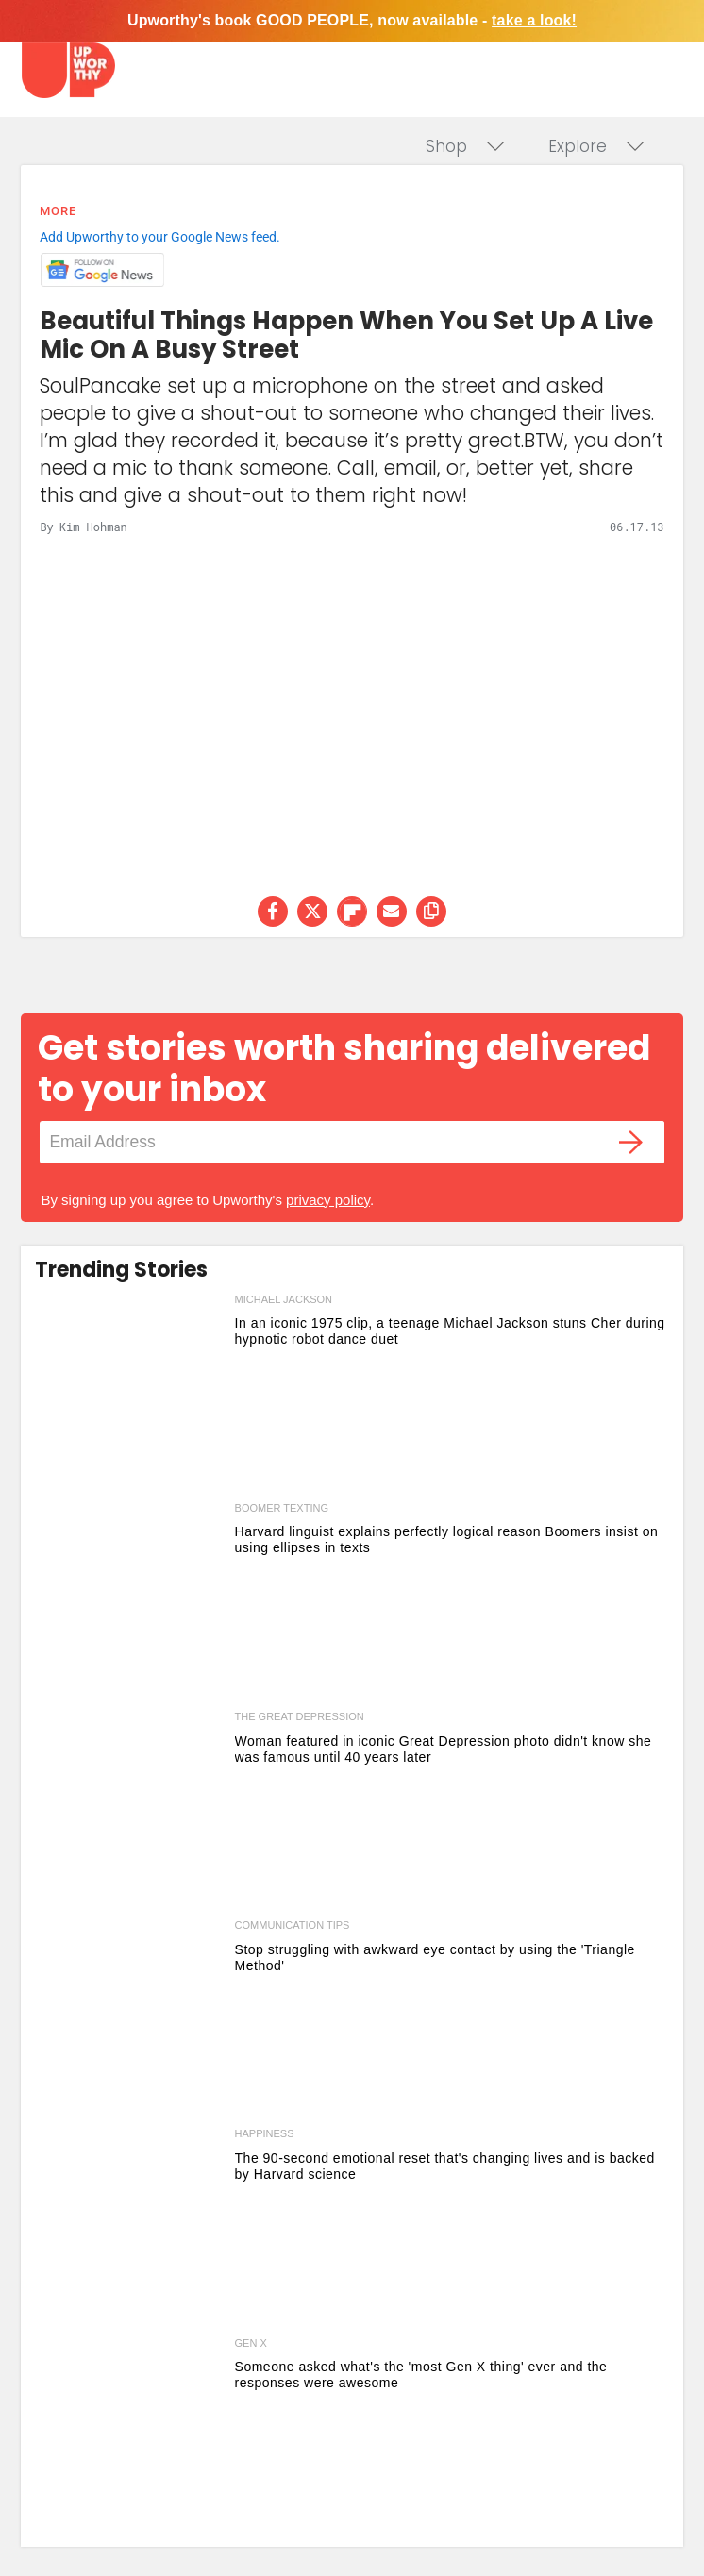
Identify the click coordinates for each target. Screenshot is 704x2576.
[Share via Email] (392, 911)
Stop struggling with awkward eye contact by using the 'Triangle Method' (435, 1957)
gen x (251, 2343)
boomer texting (281, 1508)
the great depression (299, 1716)
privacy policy (328, 1200)
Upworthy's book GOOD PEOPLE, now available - (352, 20)
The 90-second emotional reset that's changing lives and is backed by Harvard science (445, 2166)
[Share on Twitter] (312, 911)
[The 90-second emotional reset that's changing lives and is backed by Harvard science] (130, 2228)
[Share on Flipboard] (352, 911)
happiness (264, 2133)
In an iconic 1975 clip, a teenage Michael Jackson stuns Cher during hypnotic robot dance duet (450, 1331)
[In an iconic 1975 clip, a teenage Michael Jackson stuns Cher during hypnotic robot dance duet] (130, 1394)
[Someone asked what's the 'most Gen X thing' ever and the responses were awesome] (130, 2438)
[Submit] (631, 1142)
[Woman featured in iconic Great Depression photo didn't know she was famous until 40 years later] (130, 1811)
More (58, 211)
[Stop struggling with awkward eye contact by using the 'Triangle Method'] (130, 2020)
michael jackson (284, 1299)
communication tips (292, 1925)
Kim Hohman (93, 526)
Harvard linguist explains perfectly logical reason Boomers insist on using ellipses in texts (447, 1539)
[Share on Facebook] (273, 911)
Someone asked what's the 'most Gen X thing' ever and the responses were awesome (421, 2374)
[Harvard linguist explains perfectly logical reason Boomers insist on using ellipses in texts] (130, 1603)
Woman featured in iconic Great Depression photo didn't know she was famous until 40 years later (443, 1749)
